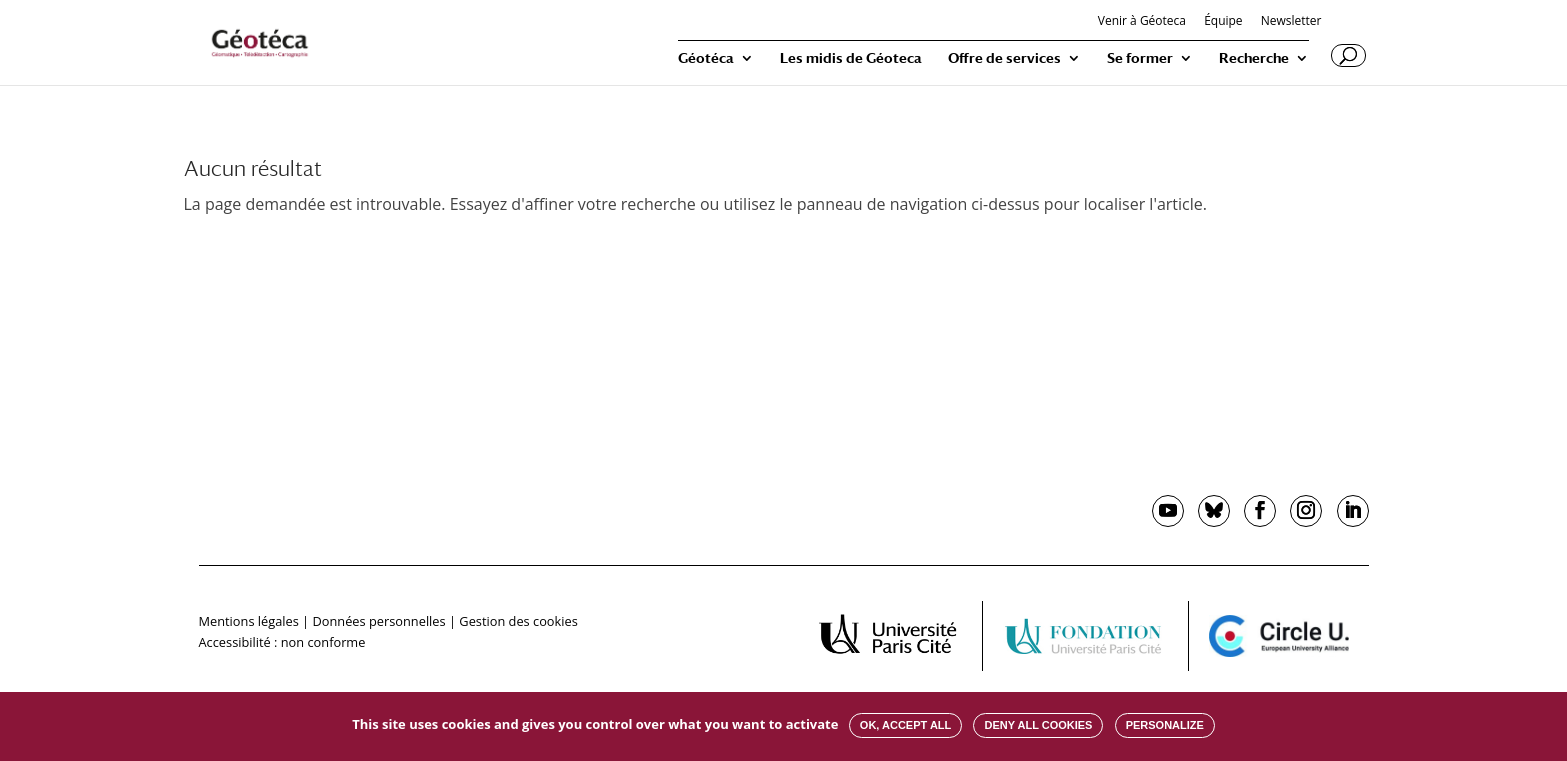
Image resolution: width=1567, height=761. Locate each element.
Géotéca (706, 58)
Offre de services (1004, 58)
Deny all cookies (1038, 725)
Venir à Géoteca (1142, 22)
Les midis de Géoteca (851, 58)
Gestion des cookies (518, 621)
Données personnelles (378, 621)
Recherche (1254, 58)
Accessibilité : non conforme (282, 642)
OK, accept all (905, 725)
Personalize (1165, 725)
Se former (1140, 58)
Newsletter (1291, 22)
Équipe (1223, 22)
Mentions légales (249, 621)
